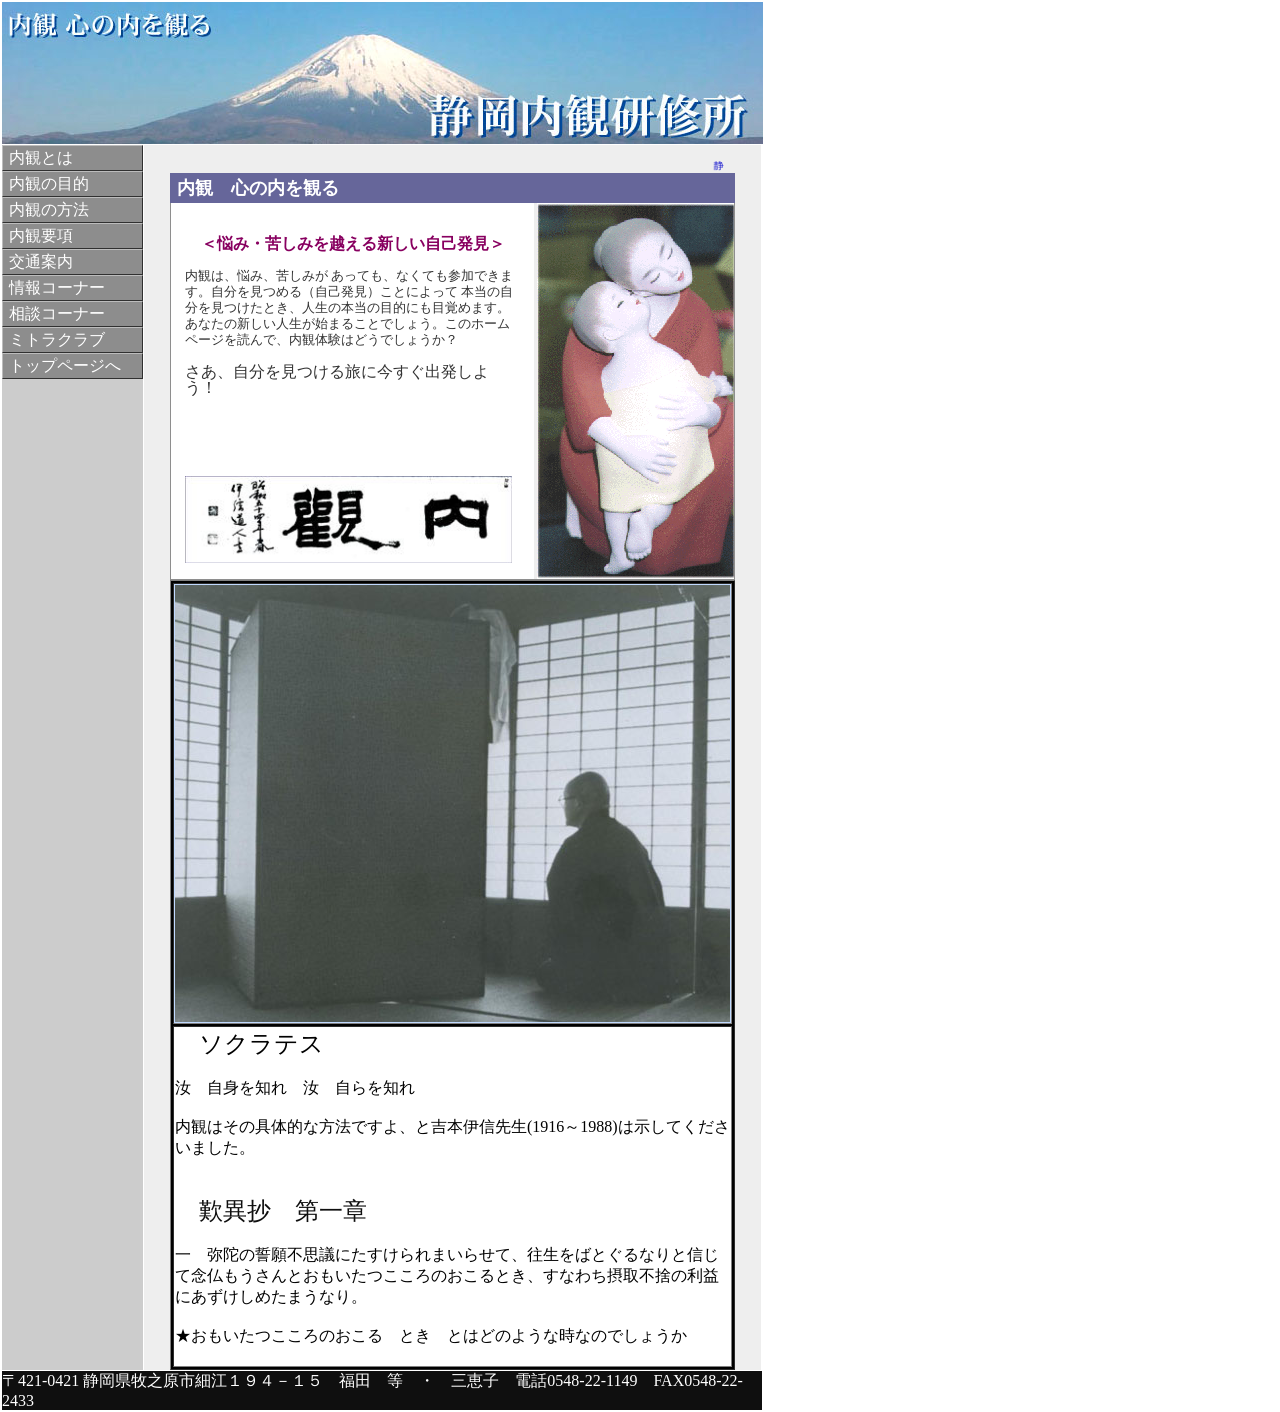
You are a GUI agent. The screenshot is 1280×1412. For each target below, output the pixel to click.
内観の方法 (49, 209)
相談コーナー (57, 313)
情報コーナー (57, 287)
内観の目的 (49, 183)
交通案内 (41, 261)
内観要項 (41, 235)
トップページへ (65, 365)
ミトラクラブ (57, 339)
